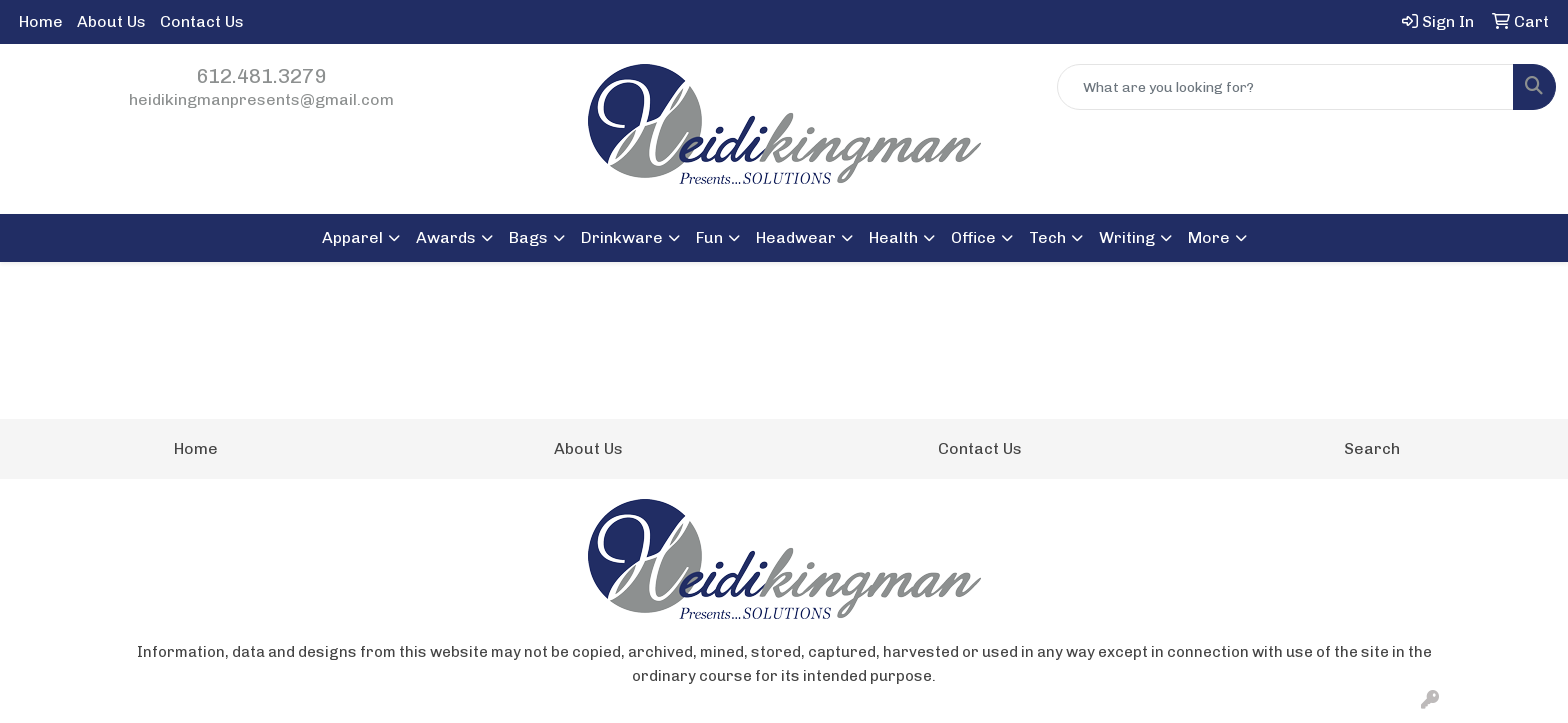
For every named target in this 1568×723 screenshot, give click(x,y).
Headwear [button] (796, 237)
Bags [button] (528, 237)
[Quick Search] (1285, 87)
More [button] (1209, 237)
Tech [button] (1047, 237)
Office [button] (973, 237)
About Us (111, 21)
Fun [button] (709, 237)
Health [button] (893, 237)
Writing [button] (1127, 237)
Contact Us (202, 21)
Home (41, 21)
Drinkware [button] (622, 237)
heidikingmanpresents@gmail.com (261, 99)
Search (1372, 448)
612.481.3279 (261, 76)
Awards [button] (446, 237)
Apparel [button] (352, 237)
